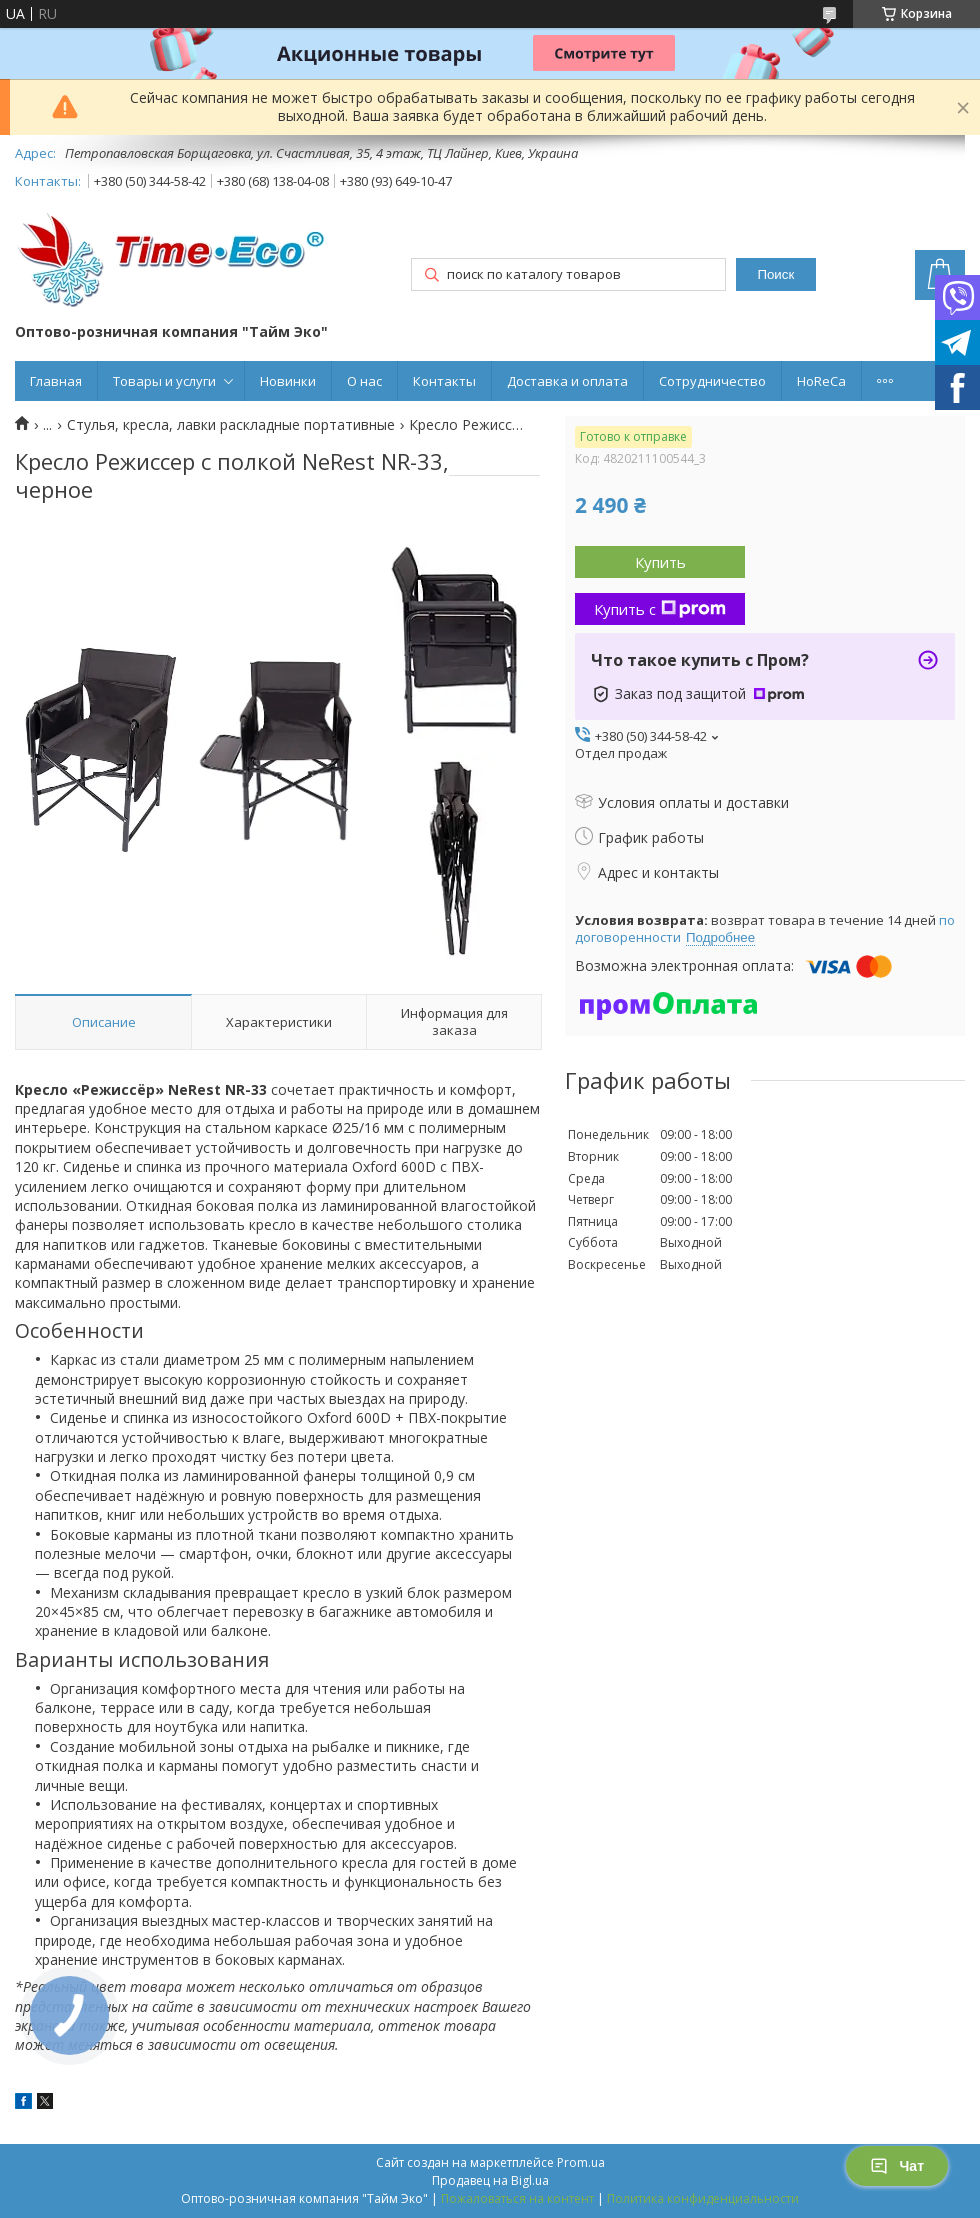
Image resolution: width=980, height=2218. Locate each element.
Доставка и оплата (567, 381)
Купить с (660, 609)
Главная (56, 381)
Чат (897, 2166)
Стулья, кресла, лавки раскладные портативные (231, 425)
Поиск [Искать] (775, 274)
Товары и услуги (164, 381)
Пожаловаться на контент (517, 2198)
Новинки (288, 381)
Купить (660, 562)
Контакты (444, 381)
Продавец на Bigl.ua (490, 2180)
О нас (364, 381)
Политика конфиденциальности (703, 2198)
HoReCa (821, 381)
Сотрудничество (712, 381)
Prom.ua (581, 2162)
